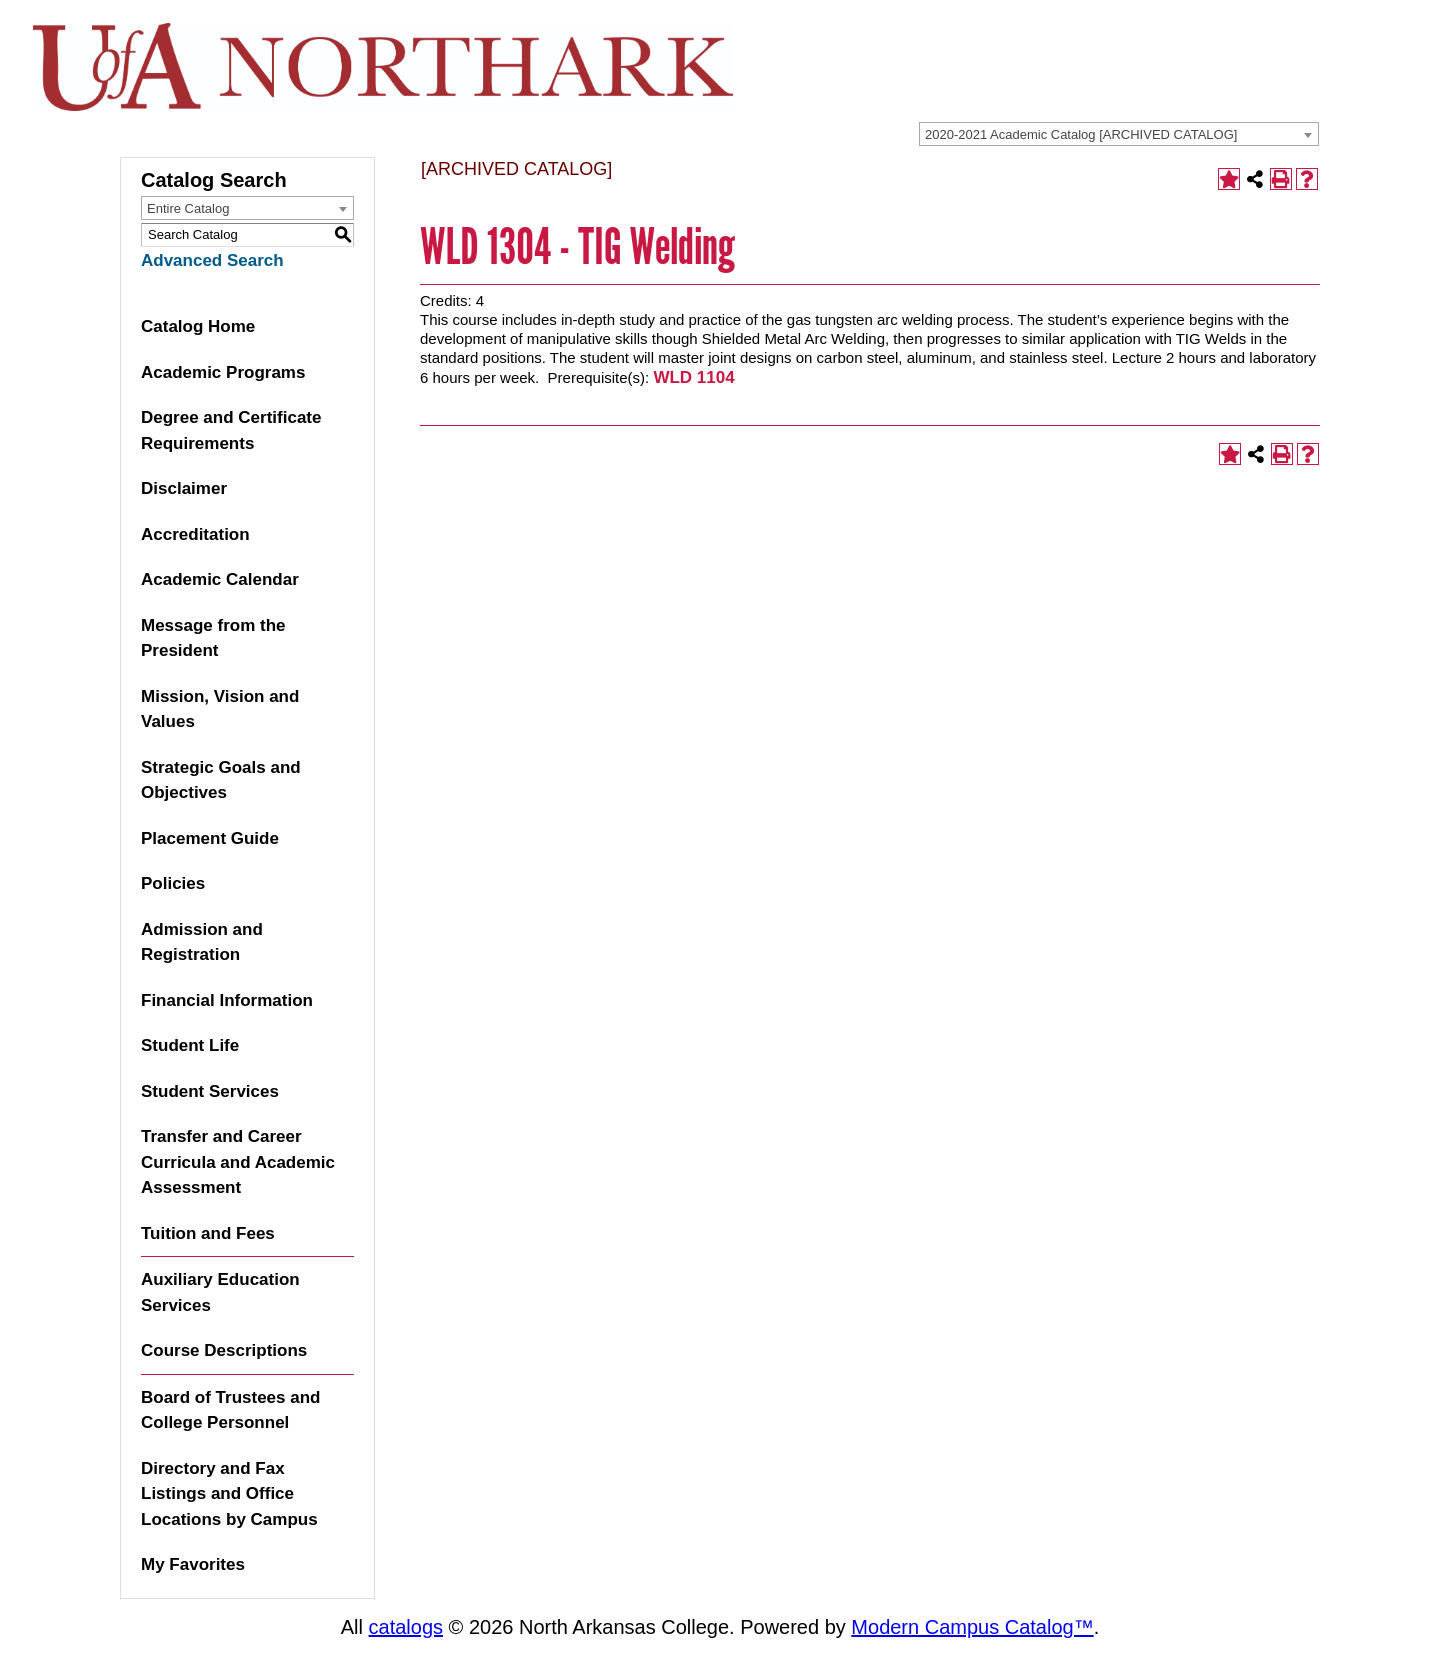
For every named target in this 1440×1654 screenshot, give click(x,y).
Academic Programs (223, 372)
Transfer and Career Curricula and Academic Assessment (238, 1162)
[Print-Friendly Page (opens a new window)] (1281, 179)
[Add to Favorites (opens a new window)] (1229, 179)
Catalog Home (198, 326)
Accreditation (195, 534)
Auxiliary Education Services (220, 1292)
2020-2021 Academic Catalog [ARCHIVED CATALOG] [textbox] (1081, 134)
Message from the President (213, 638)
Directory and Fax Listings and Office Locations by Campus (229, 1494)
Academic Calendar (220, 579)
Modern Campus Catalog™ (972, 1627)
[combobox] (1119, 134)
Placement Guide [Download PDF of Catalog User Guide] (210, 838)
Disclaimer (184, 488)
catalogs (406, 1627)
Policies (173, 883)
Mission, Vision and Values (220, 709)
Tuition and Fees (208, 1233)
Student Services (210, 1091)
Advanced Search (212, 260)
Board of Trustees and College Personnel (230, 1410)
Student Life (190, 1045)
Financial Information (227, 1000)
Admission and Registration (202, 942)
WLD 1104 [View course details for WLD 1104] (693, 377)
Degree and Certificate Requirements (231, 430)
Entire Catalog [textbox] (188, 208)
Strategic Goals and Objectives (221, 780)
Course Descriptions (224, 1350)
